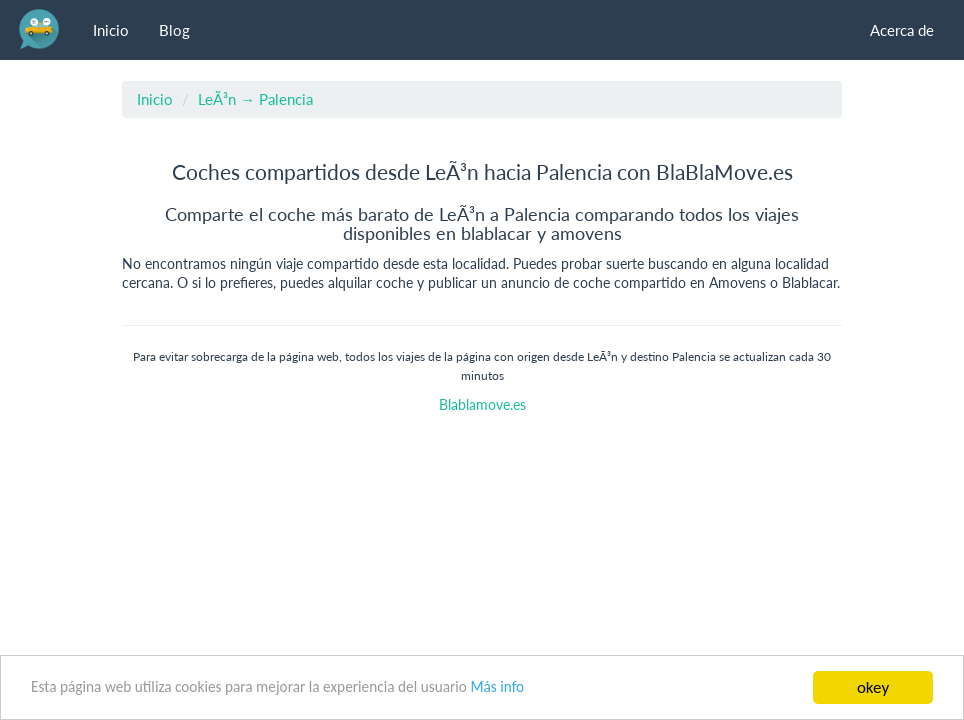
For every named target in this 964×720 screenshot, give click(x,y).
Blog (174, 30)
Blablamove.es (482, 405)
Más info (497, 686)
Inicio (111, 30)
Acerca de (902, 30)
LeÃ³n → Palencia (255, 99)
